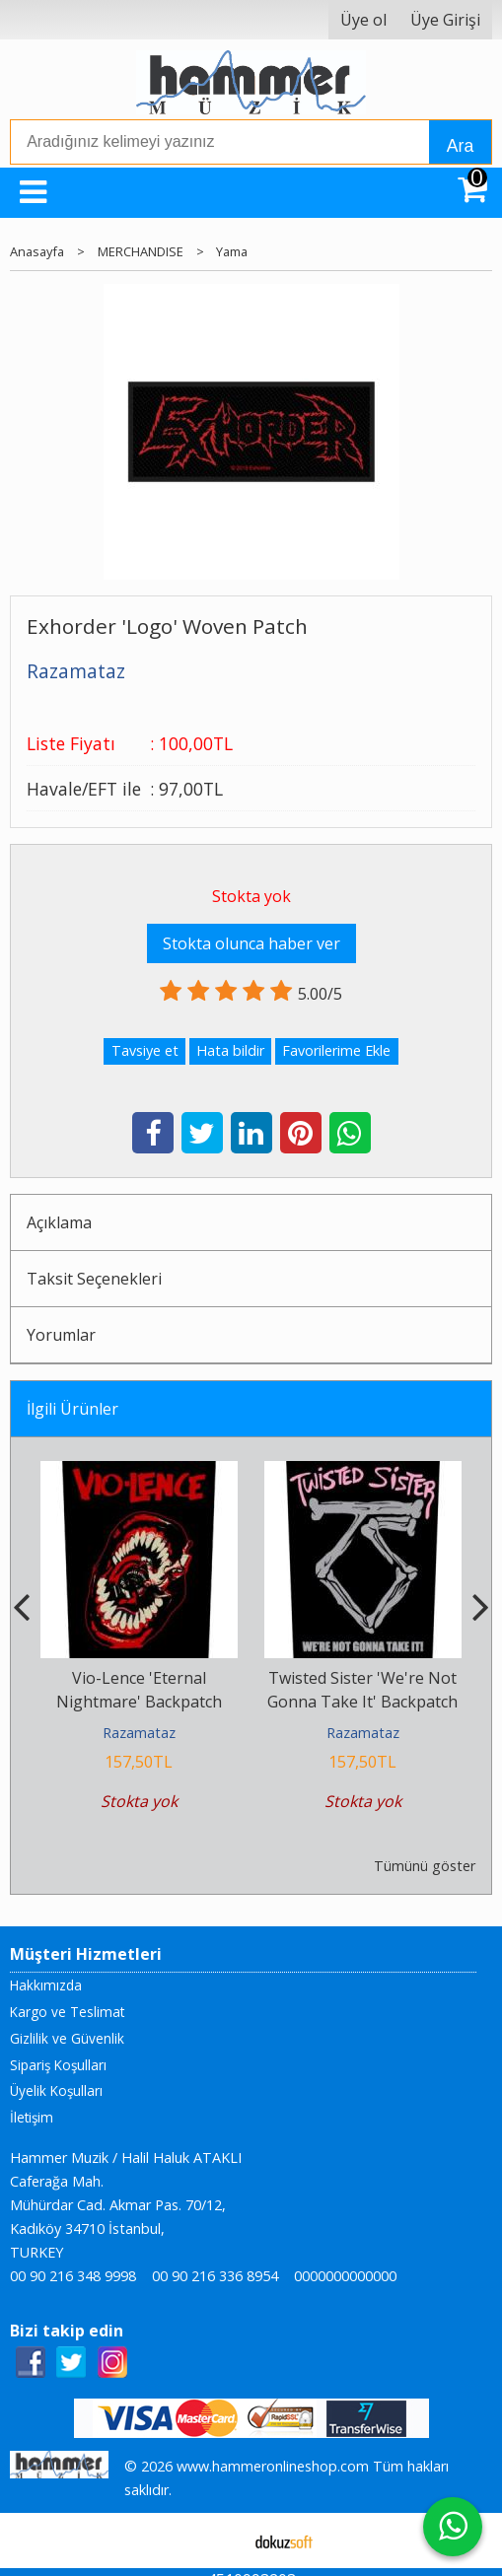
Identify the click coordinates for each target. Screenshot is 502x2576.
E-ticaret (219, 2540)
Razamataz (139, 1732)
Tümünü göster (424, 1865)
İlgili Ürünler (72, 1409)
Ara (460, 146)
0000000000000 (345, 2275)
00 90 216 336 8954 (215, 2275)
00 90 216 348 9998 (73, 2275)
